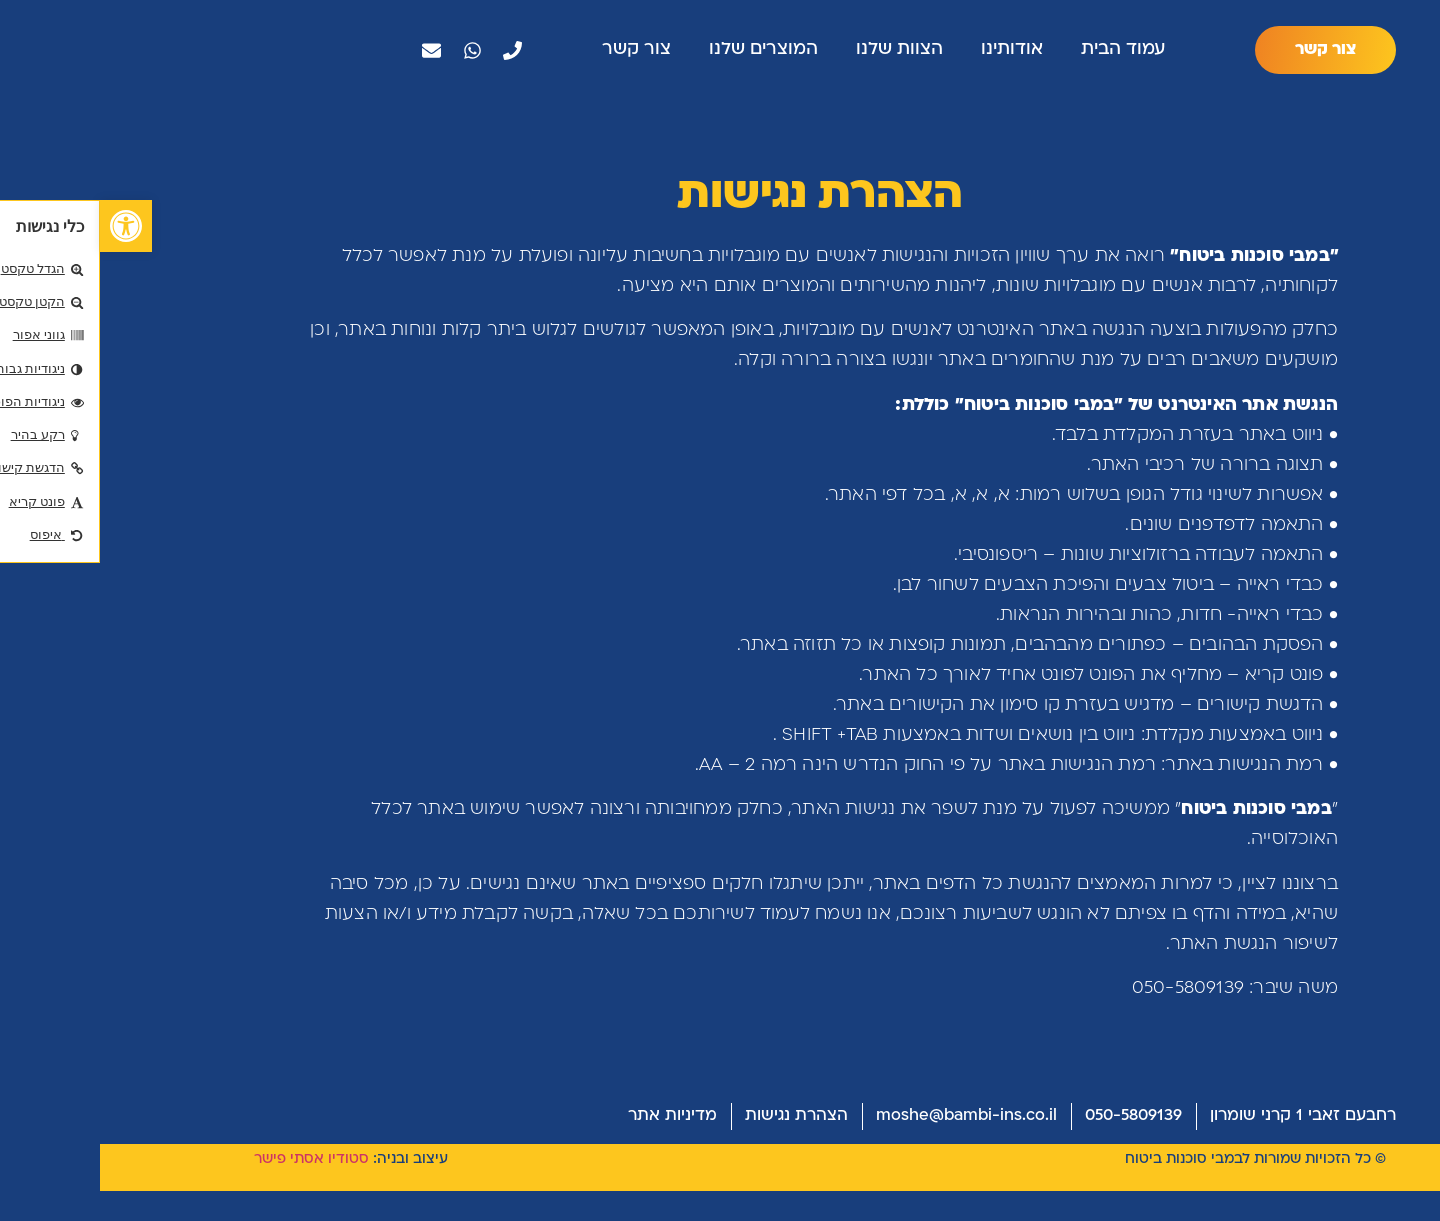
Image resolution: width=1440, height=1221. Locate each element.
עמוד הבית (1023, 52)
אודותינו (912, 52)
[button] (26, 226)
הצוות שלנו (799, 52)
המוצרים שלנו (663, 52)
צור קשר (536, 52)
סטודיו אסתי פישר (211, 1190)
